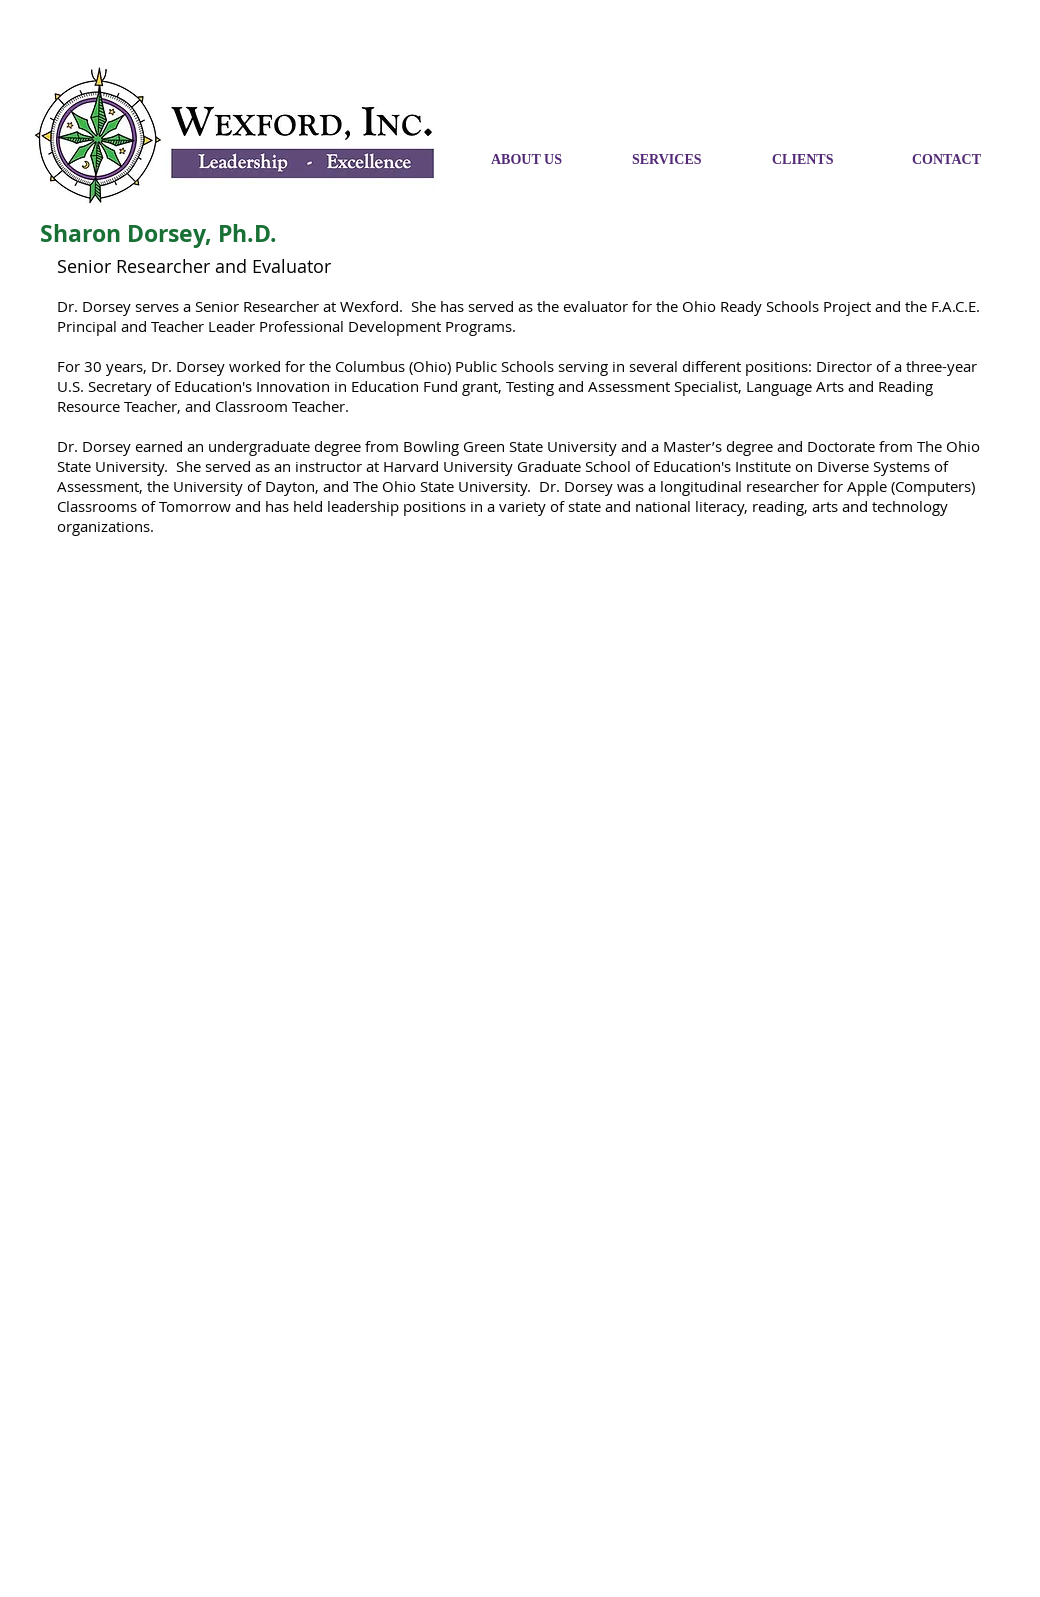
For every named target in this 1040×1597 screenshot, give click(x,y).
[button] (967, 159)
